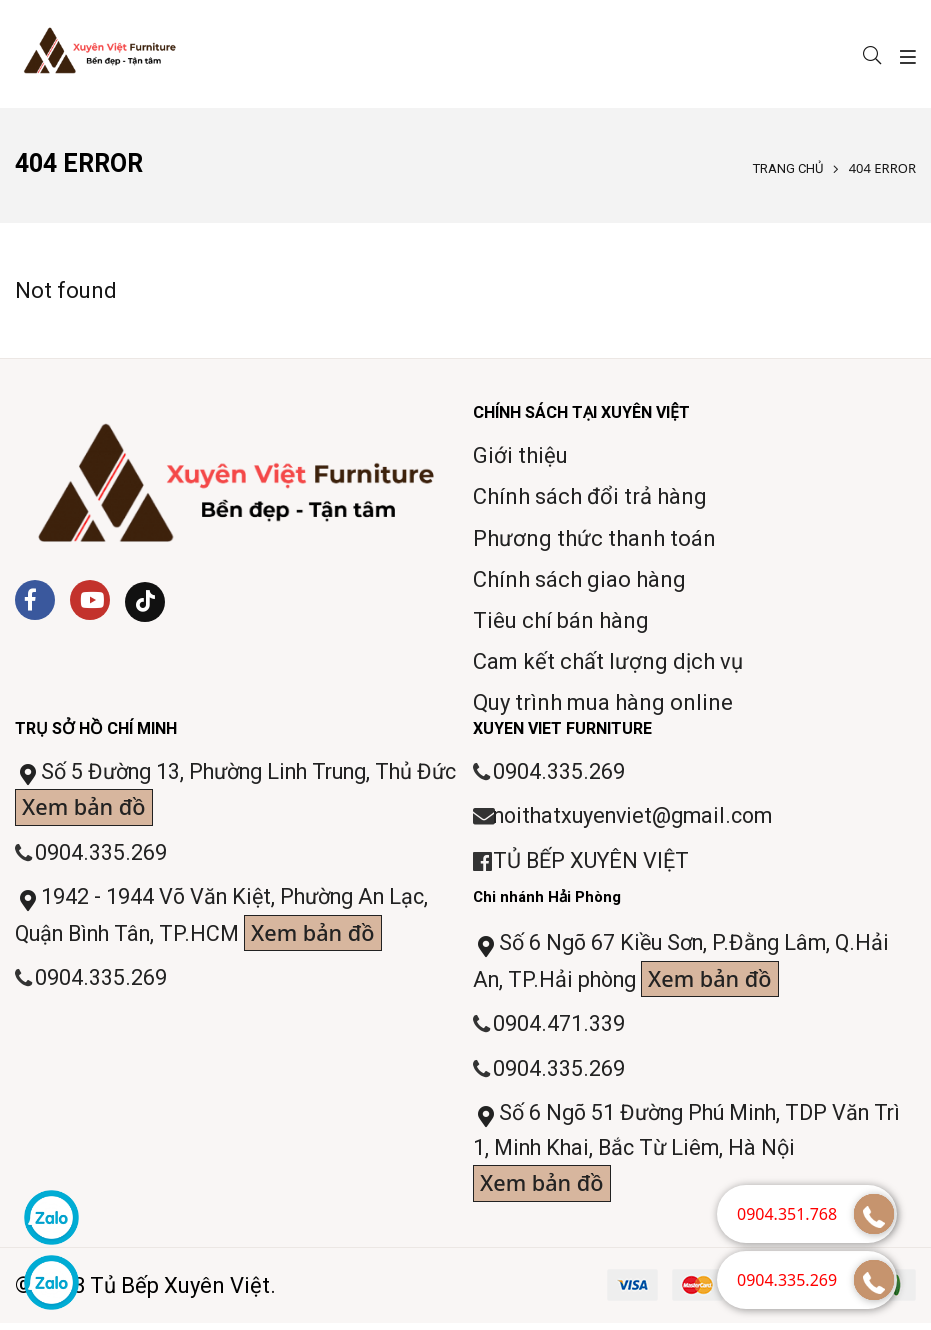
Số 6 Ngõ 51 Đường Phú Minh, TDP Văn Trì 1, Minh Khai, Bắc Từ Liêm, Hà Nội (679, 1157)
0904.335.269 (101, 854)
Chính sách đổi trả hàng (590, 496)
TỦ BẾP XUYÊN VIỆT (593, 862)
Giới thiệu (520, 455)
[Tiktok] (145, 602)
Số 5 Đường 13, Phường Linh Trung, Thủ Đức (224, 793)
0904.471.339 (559, 1028)
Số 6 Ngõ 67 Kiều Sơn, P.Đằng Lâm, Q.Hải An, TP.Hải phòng (688, 966)
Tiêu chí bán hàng (561, 620)
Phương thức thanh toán (594, 538)
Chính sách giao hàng (579, 579)
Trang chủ (788, 168)
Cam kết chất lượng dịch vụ (608, 661)
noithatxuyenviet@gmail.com (639, 817)
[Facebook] (35, 600)
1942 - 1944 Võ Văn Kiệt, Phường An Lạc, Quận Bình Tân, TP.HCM (228, 920)
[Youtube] (90, 600)
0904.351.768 (787, 1214)
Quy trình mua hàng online (603, 702)
